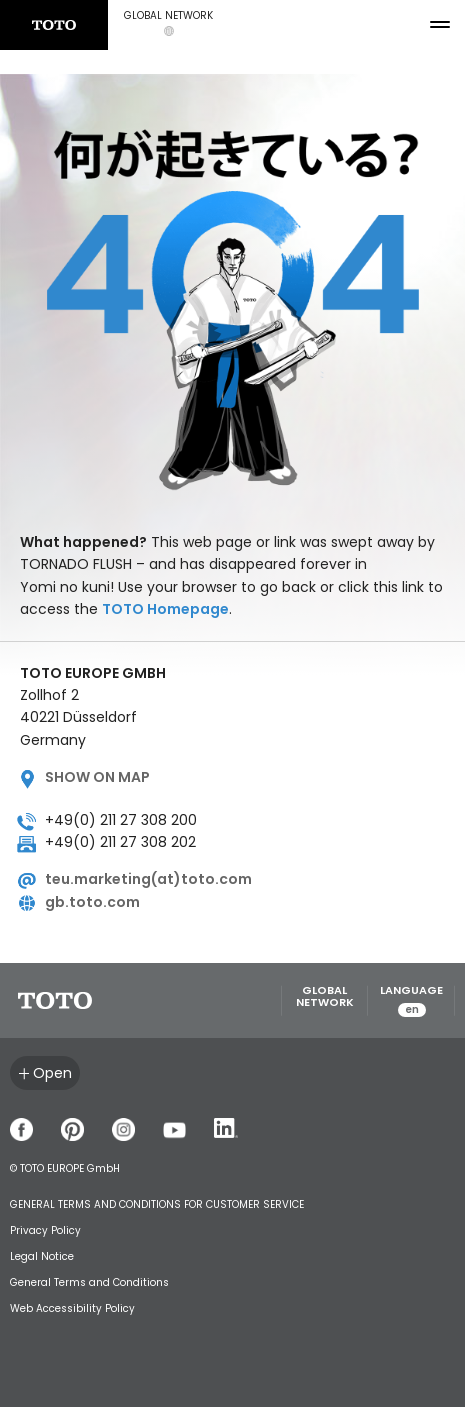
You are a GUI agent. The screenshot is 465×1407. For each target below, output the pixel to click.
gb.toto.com (92, 902)
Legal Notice (42, 1256)
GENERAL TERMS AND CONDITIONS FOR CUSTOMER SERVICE (157, 1204)
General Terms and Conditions (89, 1282)
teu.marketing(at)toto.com (148, 879)
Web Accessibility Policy (72, 1308)
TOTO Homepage (165, 609)
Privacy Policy (45, 1230)
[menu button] (440, 25)
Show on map (97, 777)
